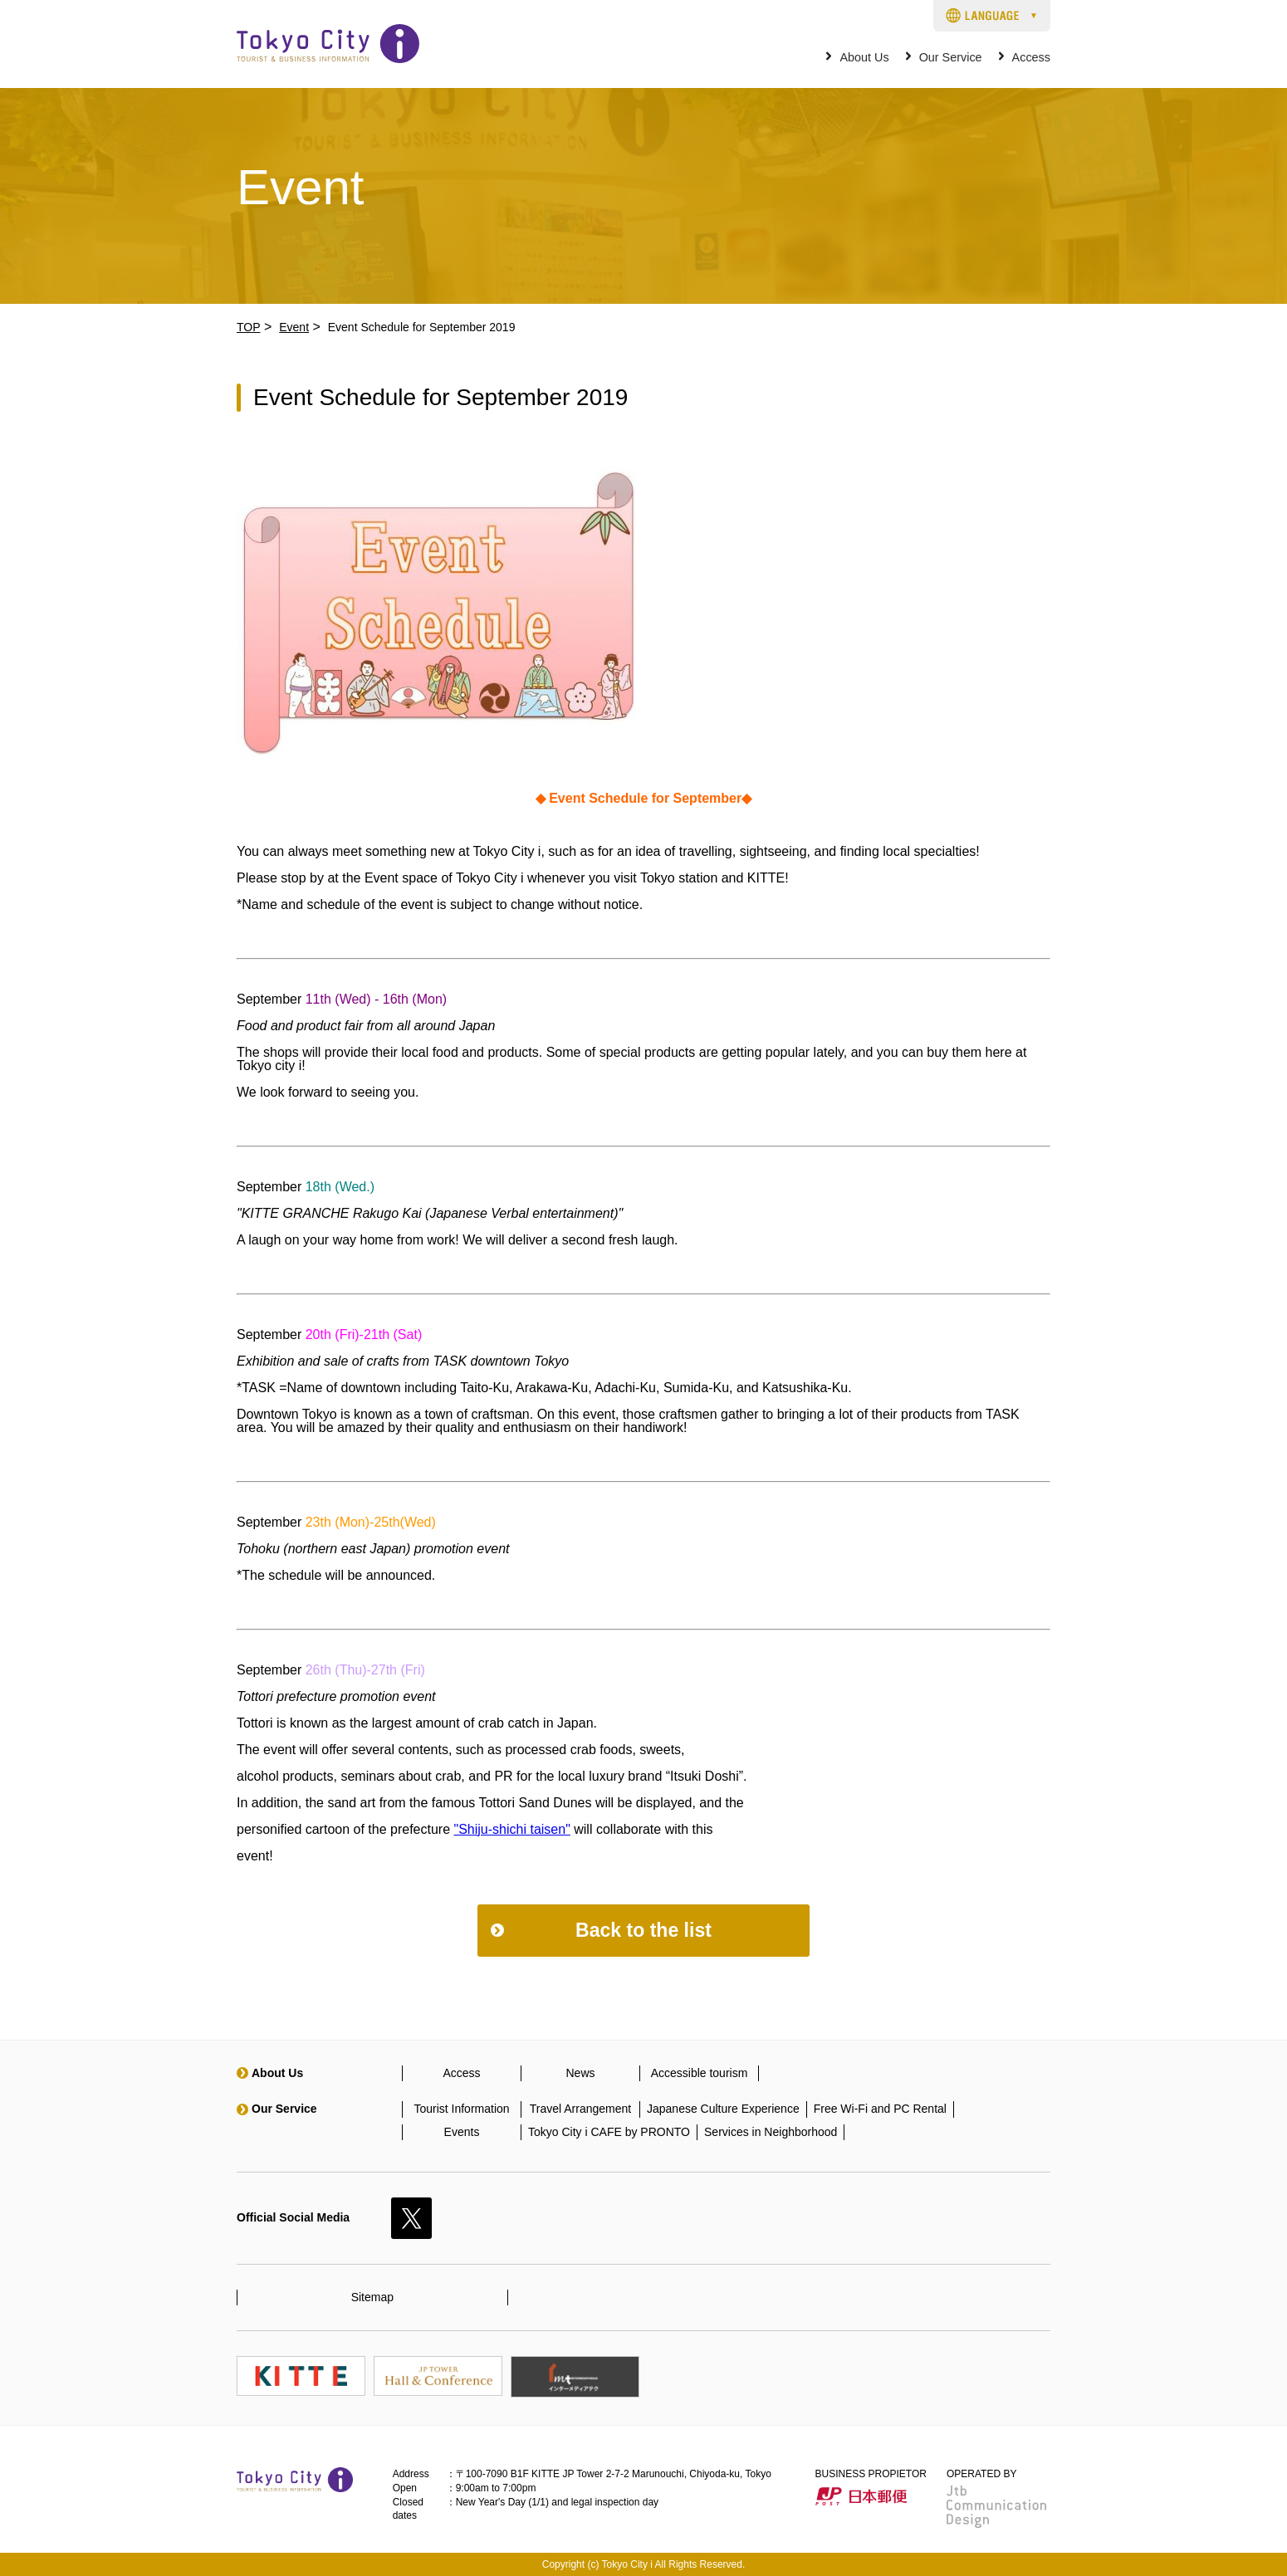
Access (1031, 57)
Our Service (950, 57)
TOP (249, 327)
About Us (863, 57)
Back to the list (643, 1930)
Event (294, 327)
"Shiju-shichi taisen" (512, 1829)
